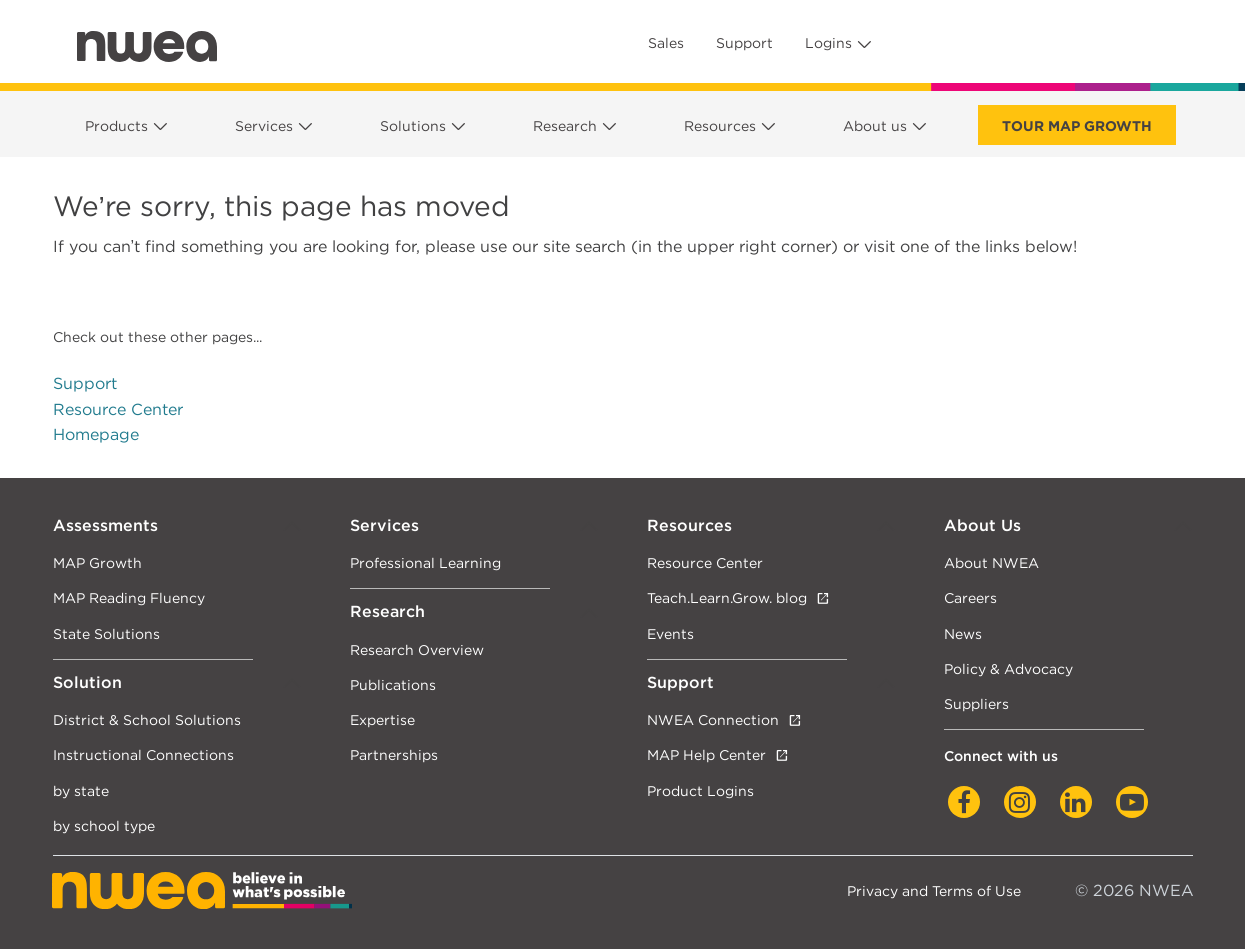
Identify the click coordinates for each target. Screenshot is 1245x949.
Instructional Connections (143, 754)
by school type (104, 825)
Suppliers (976, 703)
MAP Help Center (706, 754)
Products (116, 126)
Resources (720, 126)
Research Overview (417, 649)
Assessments (105, 525)
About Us (982, 525)
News (963, 633)
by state (81, 790)
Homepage (96, 434)
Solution (87, 682)
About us (875, 126)
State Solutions (106, 633)
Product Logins (700, 790)
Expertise (382, 719)
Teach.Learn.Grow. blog (727, 597)
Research (565, 126)
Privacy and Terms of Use (934, 890)
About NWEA (991, 562)
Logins (828, 43)
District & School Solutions (147, 719)
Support (744, 43)
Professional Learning (425, 562)
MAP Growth (97, 562)
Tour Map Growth (1077, 126)
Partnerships (394, 754)
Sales (666, 43)
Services (264, 126)
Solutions (413, 126)
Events (670, 633)
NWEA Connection (713, 719)
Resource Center (118, 409)
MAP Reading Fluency (129, 597)
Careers (970, 597)
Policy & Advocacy (1008, 668)
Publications (393, 684)
